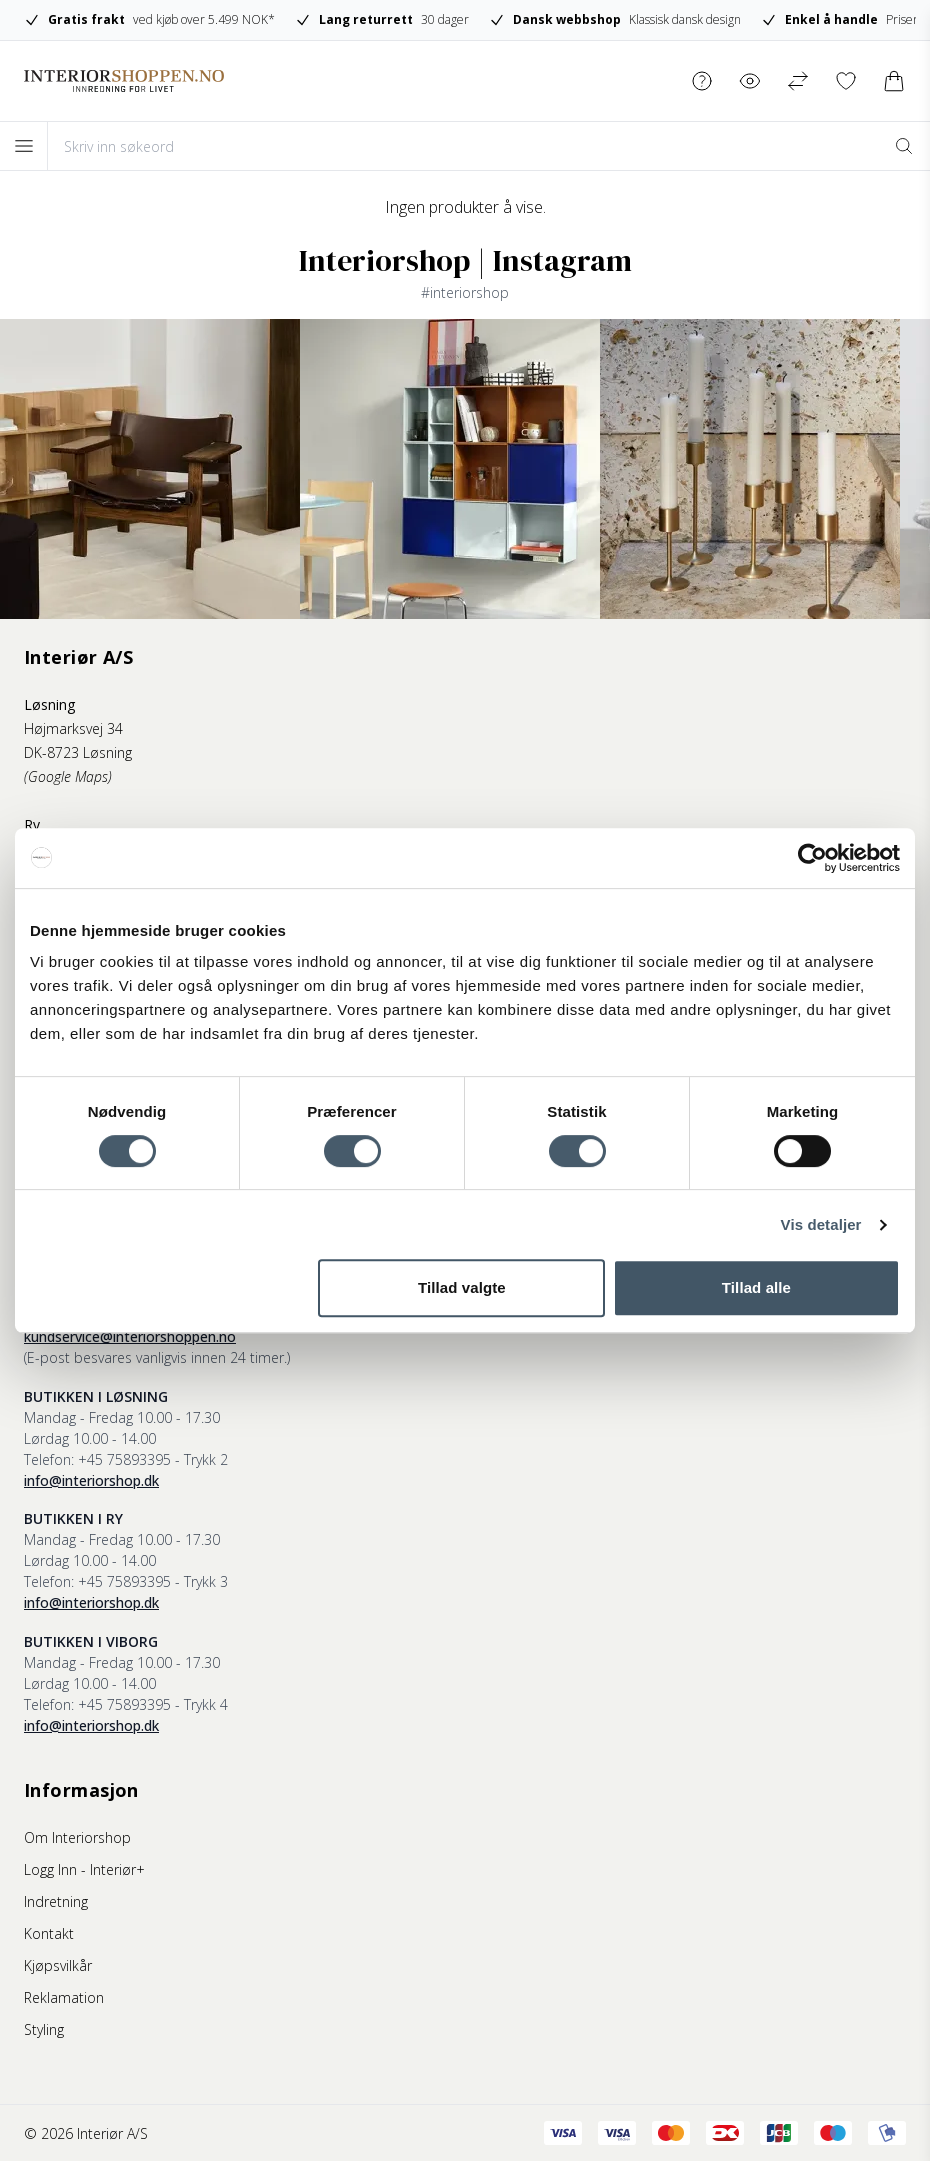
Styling (44, 2029)
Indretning (56, 1901)
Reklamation (64, 1997)
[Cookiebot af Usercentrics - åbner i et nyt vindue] (812, 858)
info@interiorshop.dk (91, 1480)
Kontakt (49, 1933)
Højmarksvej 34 (73, 728)
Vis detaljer (821, 1224)
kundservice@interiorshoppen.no (130, 1336)
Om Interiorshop (77, 1837)
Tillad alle (756, 1287)
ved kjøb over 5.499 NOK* (149, 20)
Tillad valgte (462, 1287)
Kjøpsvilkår (58, 1965)
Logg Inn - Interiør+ (84, 1869)
